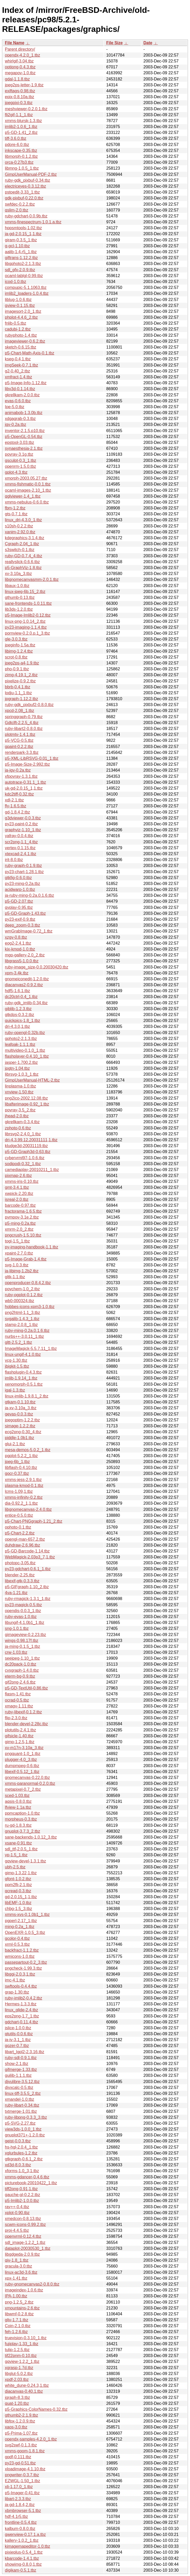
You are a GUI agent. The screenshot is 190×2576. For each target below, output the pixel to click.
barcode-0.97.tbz (20, 1205)
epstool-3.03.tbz (19, 442)
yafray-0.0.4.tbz (19, 836)
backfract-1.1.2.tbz (22, 1950)
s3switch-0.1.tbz (19, 549)
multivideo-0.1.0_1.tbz (25, 1050)
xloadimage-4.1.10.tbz (25, 2469)
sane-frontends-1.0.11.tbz (28, 603)
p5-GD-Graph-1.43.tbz (25, 913)
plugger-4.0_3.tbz (21, 1759)
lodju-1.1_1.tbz (18, 693)
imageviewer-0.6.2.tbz (25, 341)
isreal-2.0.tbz (17, 1199)
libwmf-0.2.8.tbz (19, 2314)
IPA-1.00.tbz (16, 2296)
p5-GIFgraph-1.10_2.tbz (27, 1587)
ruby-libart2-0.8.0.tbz (24, 728)
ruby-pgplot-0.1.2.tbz (24, 1295)
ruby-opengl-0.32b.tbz (25, 1032)
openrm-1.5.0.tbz (20, 466)
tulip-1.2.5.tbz (17, 2349)
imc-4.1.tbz (15, 1980)
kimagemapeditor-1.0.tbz (27, 2546)
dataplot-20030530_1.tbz (27, 2248)
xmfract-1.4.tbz (18, 377)
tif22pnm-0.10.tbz (21, 2355)
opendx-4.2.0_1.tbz (22, 55)
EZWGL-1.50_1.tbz (22, 2481)
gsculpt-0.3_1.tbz (20, 460)
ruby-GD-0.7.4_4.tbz (23, 556)
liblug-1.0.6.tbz (18, 299)
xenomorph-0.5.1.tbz (24, 1384)
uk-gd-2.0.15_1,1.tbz (24, 788)
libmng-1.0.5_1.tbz (22, 168)
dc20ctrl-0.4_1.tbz (21, 996)
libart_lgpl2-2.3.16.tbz (24, 2052)
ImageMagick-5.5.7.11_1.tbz (31, 1348)
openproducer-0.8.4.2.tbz (28, 1283)
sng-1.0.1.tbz (17, 1628)
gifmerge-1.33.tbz (21, 2069)
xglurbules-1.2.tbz (21, 2153)
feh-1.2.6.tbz (16, 2332)
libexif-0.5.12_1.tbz (22, 1771)
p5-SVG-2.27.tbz (20, 2123)
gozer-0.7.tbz (17, 2045)
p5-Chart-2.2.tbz (20, 1533)
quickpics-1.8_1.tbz (22, 1020)
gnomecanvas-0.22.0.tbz (27, 1777)
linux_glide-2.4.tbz (21, 2010)
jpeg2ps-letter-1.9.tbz (24, 85)
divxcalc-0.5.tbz (19, 2087)
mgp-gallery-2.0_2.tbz (25, 955)
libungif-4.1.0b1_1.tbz (24, 1622)
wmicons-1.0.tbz (20, 1956)
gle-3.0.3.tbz (16, 639)
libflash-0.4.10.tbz (21, 1467)
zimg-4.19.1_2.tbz (21, 675)
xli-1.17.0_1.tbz (19, 2486)
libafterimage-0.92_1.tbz (27, 1104)
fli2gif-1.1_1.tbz (19, 115)
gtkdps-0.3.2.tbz (19, 1014)
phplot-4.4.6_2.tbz (21, 317)
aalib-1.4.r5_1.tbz (21, 252)
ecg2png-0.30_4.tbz (23, 1432)
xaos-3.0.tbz (16, 2427)
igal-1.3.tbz (15, 1390)
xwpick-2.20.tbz (19, 1193)
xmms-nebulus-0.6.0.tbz (27, 502)
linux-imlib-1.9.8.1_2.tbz (26, 1396)
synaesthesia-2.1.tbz (24, 448)
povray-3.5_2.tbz (20, 1110)
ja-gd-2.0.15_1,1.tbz (23, 234)
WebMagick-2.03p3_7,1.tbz (30, 1557)
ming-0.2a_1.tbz (19, 1926)
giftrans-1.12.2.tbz (21, 257)
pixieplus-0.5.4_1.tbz (24, 2552)
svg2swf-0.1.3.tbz (21, 2445)
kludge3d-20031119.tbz (26, 1146)
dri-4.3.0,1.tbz (17, 1026)
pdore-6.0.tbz (17, 144)
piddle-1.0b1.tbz (19, 1438)
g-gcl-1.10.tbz (17, 246)
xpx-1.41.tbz (16, 2278)
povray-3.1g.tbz (19, 454)
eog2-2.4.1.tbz (18, 943)
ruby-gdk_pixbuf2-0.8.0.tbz (29, 704)
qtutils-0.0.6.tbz (19, 2034)
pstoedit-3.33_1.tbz (22, 192)
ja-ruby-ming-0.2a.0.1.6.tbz (29, 895)
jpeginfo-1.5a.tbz (20, 645)
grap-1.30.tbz (17, 1992)
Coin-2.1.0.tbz (18, 2326)
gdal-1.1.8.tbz (17, 79)
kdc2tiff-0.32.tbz (19, 794)
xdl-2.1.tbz (14, 800)
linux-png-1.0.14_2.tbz (25, 621)
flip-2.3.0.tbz (16, 1718)
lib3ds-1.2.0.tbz (19, 609)
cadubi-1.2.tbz (18, 329)
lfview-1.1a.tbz (18, 1807)
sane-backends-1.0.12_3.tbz (31, 1837)
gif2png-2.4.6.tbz (20, 1682)
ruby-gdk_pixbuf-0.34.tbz (27, 180)
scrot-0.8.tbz (16, 657)
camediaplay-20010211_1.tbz (32, 1169)
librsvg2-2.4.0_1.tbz (23, 1134)
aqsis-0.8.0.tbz (18, 1801)
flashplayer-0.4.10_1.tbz (27, 1056)
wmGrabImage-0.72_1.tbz (28, 931)
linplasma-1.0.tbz (20, 1086)
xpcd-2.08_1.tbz (19, 710)
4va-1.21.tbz (16, 1593)
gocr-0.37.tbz (17, 1473)
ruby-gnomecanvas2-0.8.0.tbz (32, 2284)
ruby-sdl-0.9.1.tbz (21, 2058)
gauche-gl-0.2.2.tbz (22, 2195)
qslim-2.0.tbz (16, 210)
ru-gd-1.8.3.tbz (18, 1825)
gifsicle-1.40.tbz (19, 1736)
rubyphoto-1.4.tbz (21, 335)
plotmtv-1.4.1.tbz (20, 734)
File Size (114, 43)
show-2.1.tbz (16, 2063)
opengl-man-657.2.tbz (25, 1539)
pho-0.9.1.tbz (17, 669)
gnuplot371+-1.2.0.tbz (25, 2135)
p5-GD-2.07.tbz (19, 901)
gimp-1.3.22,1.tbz (21, 1873)
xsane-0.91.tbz (18, 1843)
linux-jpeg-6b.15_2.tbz (25, 591)
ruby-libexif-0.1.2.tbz (23, 1712)
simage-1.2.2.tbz (20, 1426)
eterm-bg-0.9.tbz (20, 1676)
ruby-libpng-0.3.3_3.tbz (26, 2117)
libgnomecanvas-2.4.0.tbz (28, 1509)
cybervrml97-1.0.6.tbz (24, 1158)
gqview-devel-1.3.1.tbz (25, 1861)
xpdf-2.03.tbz (17, 2379)
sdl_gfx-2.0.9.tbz (20, 270)
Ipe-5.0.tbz (14, 407)
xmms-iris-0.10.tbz (22, 1181)
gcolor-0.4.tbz (17, 1938)
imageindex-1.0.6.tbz (24, 2290)
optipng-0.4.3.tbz (20, 67)
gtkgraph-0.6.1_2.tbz (24, 2159)
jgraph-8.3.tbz (17, 2397)
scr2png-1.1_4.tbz (21, 842)
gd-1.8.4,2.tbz (17, 812)
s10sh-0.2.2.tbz (19, 526)
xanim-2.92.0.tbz (20, 532)
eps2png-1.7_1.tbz (22, 2016)
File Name (14, 43)
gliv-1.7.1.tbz (16, 2320)
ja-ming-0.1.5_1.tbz (22, 1646)
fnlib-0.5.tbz (15, 323)
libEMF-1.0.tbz (18, 1903)
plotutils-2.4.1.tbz (20, 1730)
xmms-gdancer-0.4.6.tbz (27, 2177)
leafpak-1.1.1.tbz (20, 1044)
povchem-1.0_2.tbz (22, 1289)
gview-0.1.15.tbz (20, 305)
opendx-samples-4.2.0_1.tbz (31, 2439)
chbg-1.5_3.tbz (18, 1908)
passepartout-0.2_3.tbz (26, 1962)
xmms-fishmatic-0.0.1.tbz (28, 484)
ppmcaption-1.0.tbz (22, 1813)
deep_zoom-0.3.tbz (22, 925)
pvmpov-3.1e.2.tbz (22, 1217)
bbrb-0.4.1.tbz (17, 687)
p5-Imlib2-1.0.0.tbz (22, 2200)
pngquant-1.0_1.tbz (22, 1753)
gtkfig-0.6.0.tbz (18, 877)
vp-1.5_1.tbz (16, 1855)
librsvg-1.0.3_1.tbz (22, 1074)
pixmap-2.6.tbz (18, 1175)
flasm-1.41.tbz (18, 1694)
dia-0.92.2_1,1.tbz (21, 1503)
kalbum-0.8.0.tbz (20, 2528)
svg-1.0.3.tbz (17, 1265)
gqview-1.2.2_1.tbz (22, 2361)
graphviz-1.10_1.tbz (23, 830)
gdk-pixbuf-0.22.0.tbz (24, 198)
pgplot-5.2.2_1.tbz (21, 1456)
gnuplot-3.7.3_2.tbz (22, 1831)
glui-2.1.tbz (15, 1444)
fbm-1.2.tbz (15, 508)
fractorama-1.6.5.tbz (23, 1211)
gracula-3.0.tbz (18, 2266)
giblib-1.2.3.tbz (18, 1009)
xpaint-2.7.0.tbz (19, 1253)
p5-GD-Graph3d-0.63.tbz (27, 1151)
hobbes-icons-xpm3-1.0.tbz (30, 1306)
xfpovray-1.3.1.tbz (21, 776)
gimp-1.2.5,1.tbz (19, 1742)
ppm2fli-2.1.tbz (18, 1885)
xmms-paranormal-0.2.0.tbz (30, 1783)
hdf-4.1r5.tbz (16, 2516)
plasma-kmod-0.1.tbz (24, 1485)
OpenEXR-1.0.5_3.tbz (25, 1932)
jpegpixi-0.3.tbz (19, 103)
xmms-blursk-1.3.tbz (23, 120)
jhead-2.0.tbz (17, 1116)
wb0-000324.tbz (19, 1301)
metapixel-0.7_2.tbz (23, 1789)
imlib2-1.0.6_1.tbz (21, 126)
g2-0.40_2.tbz (17, 371)
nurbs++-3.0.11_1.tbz (24, 1336)
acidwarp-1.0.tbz (20, 889)
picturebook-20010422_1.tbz (31, 2183)
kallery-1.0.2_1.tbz (22, 2540)
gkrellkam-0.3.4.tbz (22, 1122)
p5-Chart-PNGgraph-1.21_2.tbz (33, 1521)
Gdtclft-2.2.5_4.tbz (22, 722)
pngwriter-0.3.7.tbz (22, 2475)
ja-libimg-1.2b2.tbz (22, 1271)
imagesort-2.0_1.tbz (23, 311)
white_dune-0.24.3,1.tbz (27, 2385)
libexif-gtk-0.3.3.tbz (22, 1581)
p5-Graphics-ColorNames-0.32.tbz (36, 2409)
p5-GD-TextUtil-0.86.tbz (26, 1688)
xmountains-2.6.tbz (22, 2308)
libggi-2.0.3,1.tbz (20, 1974)
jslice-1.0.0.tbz (18, 2028)
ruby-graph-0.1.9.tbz (23, 865)
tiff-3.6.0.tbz (15, 138)
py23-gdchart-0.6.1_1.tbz (28, 1569)
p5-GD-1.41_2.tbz (21, 132)
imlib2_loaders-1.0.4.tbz (27, 293)
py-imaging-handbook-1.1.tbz (31, 1247)
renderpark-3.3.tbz (22, 752)
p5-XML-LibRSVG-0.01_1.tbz (31, 758)
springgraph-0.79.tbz (24, 717)
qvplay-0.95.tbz (19, 907)
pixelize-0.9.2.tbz (20, 681)
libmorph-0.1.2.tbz (21, 156)
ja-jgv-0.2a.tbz (18, 770)
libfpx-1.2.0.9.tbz (20, 2421)
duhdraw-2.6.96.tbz (22, 1545)
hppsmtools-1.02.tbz (23, 228)
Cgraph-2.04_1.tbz (22, 544)
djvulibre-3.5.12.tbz (22, 2081)
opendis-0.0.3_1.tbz (23, 1611)
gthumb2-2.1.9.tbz (21, 2415)
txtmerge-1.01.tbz (21, 2111)
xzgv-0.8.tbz (16, 937)
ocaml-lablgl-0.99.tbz (24, 275)
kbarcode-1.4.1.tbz (22, 2558)
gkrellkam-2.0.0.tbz (22, 395)
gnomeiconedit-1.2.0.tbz (27, 979)
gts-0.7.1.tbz (16, 514)
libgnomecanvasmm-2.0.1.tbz (32, 579)
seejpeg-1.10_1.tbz (22, 1658)
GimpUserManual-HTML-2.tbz (32, 1080)
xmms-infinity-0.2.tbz (24, 1497)
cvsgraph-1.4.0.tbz (22, 1670)
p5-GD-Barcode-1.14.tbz (27, 1551)
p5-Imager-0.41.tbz (22, 2493)
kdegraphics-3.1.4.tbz (24, 538)
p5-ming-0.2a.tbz (20, 1223)
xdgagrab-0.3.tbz (20, 418)
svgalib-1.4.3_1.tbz (22, 1319)
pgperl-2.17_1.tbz (21, 1921)
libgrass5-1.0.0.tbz (22, 961)
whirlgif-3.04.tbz (19, 61)
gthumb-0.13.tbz (20, 597)
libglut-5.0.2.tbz (19, 2373)
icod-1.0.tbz (15, 281)
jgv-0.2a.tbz (15, 424)
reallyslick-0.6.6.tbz (22, 562)
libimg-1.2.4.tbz (19, 651)
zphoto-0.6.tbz (18, 1128)
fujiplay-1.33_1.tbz (21, 2344)
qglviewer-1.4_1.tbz (23, 496)
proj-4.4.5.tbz (17, 2230)
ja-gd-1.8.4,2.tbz (20, 2504)
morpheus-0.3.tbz (21, 1819)
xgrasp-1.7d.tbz (19, 2367)
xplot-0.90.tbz (17, 2212)
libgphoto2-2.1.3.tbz (23, 263)
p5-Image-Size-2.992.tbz (27, 764)
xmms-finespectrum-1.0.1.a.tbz (33, 222)
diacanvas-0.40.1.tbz (24, 2391)
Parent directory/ (20, 49)
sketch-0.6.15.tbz (20, 347)
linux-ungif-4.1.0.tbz (23, 1354)
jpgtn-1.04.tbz (17, 1068)
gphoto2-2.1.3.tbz (21, 1038)
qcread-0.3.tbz (18, 1891)
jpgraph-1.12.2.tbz (21, 699)
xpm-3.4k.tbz (17, 973)
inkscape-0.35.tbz (21, 150)
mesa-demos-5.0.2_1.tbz (27, 1450)
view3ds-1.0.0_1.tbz (23, 2129)
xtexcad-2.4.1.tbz (20, 854)
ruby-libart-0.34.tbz (22, 2105)
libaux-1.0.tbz (17, 585)
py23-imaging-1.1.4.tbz (26, 627)
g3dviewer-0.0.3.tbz (23, 818)
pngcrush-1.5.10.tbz (23, 1235)
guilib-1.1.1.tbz (18, 2075)
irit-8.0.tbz (14, 859)
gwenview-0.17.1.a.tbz (25, 2534)
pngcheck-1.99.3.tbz (23, 1968)
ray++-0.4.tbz (17, 2207)
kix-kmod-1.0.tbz (20, 949)
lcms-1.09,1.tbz (19, 1491)
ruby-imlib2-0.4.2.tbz (23, 1998)
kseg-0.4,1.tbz (18, 359)
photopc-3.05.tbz (20, 1563)
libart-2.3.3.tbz (18, 2499)
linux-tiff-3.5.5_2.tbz (23, 2093)
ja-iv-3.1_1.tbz (18, 2040)
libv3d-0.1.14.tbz (20, 389)
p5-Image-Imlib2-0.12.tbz (28, 615)
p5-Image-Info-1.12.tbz (26, 383)
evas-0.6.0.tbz (18, 401)
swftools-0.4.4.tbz (21, 1986)
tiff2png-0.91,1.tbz (21, 2189)
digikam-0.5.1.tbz (20, 2570)
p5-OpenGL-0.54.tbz (23, 436)
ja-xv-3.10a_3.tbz (21, 1408)
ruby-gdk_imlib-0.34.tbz (26, 1003)
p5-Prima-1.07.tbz (21, 2433)
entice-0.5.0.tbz (19, 1515)
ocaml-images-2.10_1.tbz (28, 490)
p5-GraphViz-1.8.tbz (23, 567)
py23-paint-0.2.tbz (21, 824)
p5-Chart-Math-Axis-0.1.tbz (29, 353)
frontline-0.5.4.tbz (21, 2522)
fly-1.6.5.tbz (15, 806)
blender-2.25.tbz (20, 1575)
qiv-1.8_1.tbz (17, 2260)
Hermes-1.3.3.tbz (21, 2004)
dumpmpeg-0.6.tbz (22, 1766)
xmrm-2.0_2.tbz (19, 1229)
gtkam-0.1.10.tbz (20, 1402)
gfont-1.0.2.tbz (18, 1879)
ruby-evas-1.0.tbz (21, 1616)
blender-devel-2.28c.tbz (26, 1724)
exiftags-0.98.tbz (20, 91)
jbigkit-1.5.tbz (17, 1366)
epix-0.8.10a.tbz (19, 97)
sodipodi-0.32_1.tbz (23, 1164)
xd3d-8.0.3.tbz (18, 2165)
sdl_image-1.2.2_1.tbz (25, 2242)
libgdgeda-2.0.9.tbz (22, 2254)
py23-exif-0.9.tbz (20, 919)
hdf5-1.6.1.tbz (17, 991)
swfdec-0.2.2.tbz (20, 204)
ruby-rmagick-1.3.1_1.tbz (27, 1598)
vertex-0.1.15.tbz (20, 848)
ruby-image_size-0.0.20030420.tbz (36, 967)
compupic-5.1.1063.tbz (26, 287)
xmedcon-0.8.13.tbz (23, 2218)
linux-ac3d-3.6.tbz (21, 2272)
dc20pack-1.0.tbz (20, 1664)
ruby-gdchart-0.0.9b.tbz (26, 216)
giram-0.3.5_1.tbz (21, 240)
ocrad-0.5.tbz (17, 1700)
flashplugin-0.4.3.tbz (23, 1372)
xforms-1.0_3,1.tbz (22, 2171)
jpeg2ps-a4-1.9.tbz (22, 663)
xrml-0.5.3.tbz (17, 1944)
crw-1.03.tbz (16, 1652)
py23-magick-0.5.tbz (23, 1605)
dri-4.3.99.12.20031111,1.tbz (31, 1140)
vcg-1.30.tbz (16, 1360)
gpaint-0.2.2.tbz (19, 746)
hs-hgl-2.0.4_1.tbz (21, 2147)
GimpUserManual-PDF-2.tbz (31, 174)
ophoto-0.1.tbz (18, 1527)
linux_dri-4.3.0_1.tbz (23, 520)
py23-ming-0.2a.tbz (22, 883)
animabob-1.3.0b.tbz (23, 412)
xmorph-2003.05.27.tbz (26, 478)
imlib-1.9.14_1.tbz (21, 1378)
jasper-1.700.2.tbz (21, 1062)
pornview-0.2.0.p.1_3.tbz (27, 633)
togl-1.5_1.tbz (17, 1241)
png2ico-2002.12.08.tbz (26, 1098)
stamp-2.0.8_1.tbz (21, 1324)
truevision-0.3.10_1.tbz (26, 2338)
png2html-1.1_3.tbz (22, 1312)
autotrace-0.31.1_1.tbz (25, 782)
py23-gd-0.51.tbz (20, 2463)
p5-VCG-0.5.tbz (19, 740)
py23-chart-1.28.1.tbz (24, 872)
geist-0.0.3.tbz (18, 2141)
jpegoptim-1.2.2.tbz (22, 1420)
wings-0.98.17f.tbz (21, 1640)
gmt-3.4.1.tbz (17, 1187)
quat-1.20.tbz (17, 2403)
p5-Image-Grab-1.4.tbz (26, 1259)
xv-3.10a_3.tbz (18, 573)
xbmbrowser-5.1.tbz (23, 2510)
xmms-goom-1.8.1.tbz (25, 2451)
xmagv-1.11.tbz (19, 1706)
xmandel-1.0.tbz (19, 2099)
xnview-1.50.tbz (19, 1092)
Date (147, 43)
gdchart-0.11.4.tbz (21, 2022)
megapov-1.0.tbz (20, 73)
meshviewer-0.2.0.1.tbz (26, 109)
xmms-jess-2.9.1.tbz (23, 1479)
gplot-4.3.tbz (16, 472)
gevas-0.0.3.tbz (19, 1414)
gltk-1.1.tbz (15, 1277)
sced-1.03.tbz (17, 1795)
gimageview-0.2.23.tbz (25, 1634)
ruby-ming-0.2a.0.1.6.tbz (27, 1330)
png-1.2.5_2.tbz (19, 2302)
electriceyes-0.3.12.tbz (25, 186)
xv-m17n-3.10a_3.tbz (24, 1748)
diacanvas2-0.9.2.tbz (24, 985)
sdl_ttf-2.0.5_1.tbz (21, 1849)
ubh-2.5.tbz (15, 1867)
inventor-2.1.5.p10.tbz (25, 430)
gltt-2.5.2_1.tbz (18, 1342)
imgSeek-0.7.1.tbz (21, 365)
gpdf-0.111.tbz (18, 2457)
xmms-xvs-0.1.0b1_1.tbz (27, 1914)
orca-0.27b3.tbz (19, 162)
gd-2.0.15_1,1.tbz (21, 1897)
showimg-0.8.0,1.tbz (23, 2564)
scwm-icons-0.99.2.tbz (25, 2224)
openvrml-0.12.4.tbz (23, 2236)
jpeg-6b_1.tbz (17, 1461)
